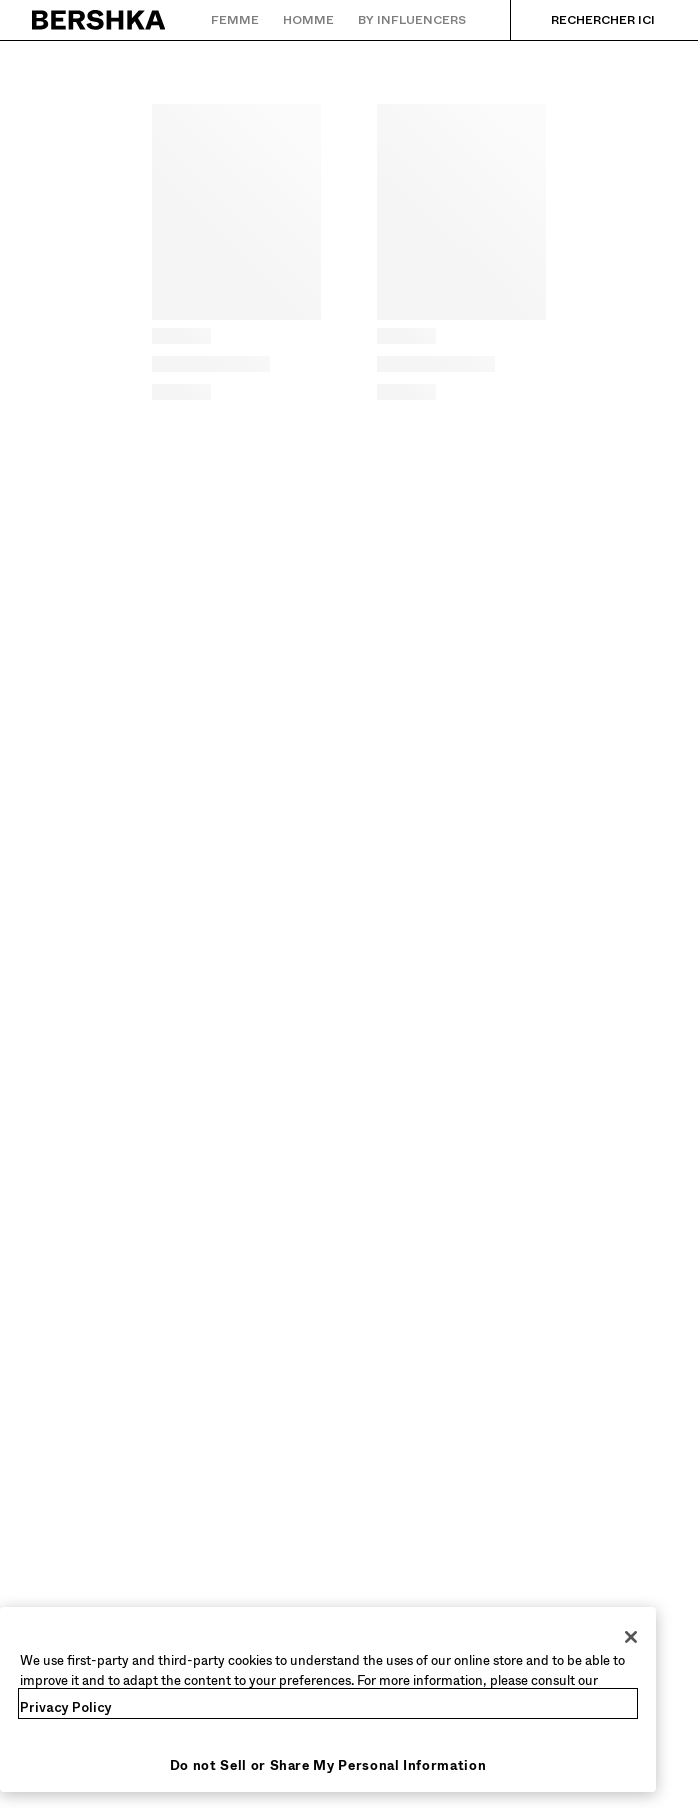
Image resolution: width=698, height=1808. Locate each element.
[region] (328, 1699)
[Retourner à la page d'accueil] (99, 20)
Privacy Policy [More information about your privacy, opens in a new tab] (66, 1707)
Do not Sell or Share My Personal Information (328, 1765)
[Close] (631, 1637)
